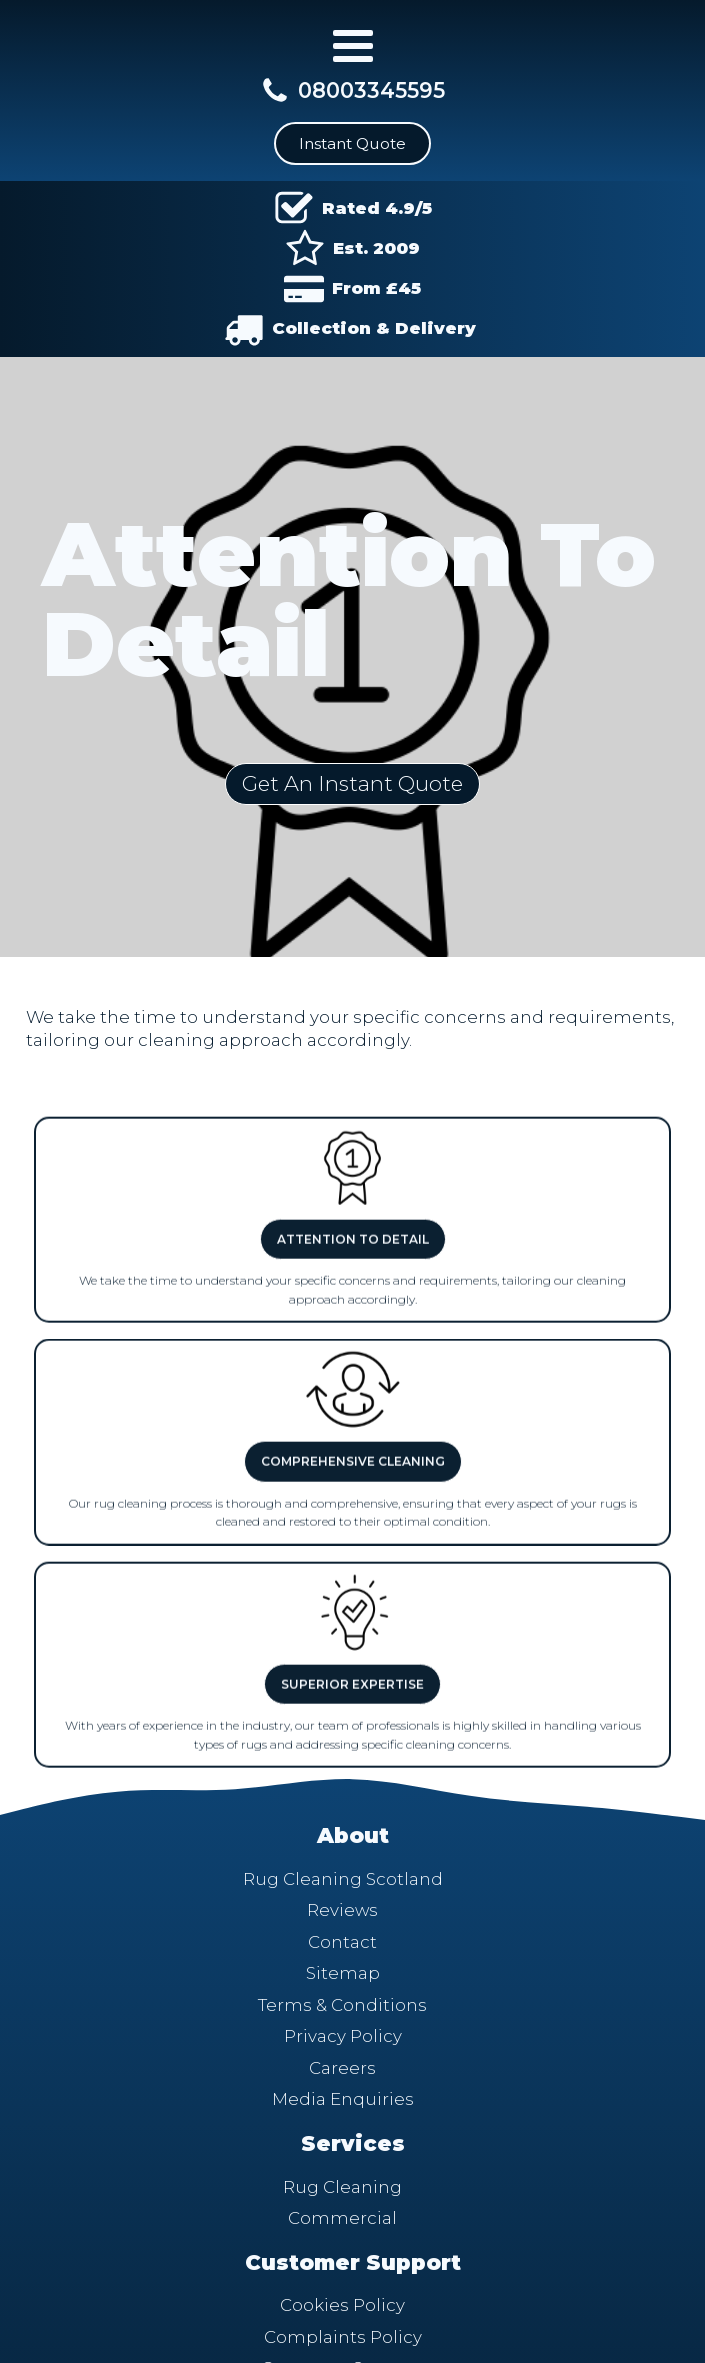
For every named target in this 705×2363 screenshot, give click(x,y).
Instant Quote (352, 143)
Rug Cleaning (342, 2187)
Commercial (342, 2218)
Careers (342, 2068)
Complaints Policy (343, 2337)
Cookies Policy (342, 2305)
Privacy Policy (343, 2036)
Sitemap (343, 1973)
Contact (342, 1942)
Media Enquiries (343, 2099)
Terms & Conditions (342, 2005)
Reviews (342, 1910)
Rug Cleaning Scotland (343, 1879)
